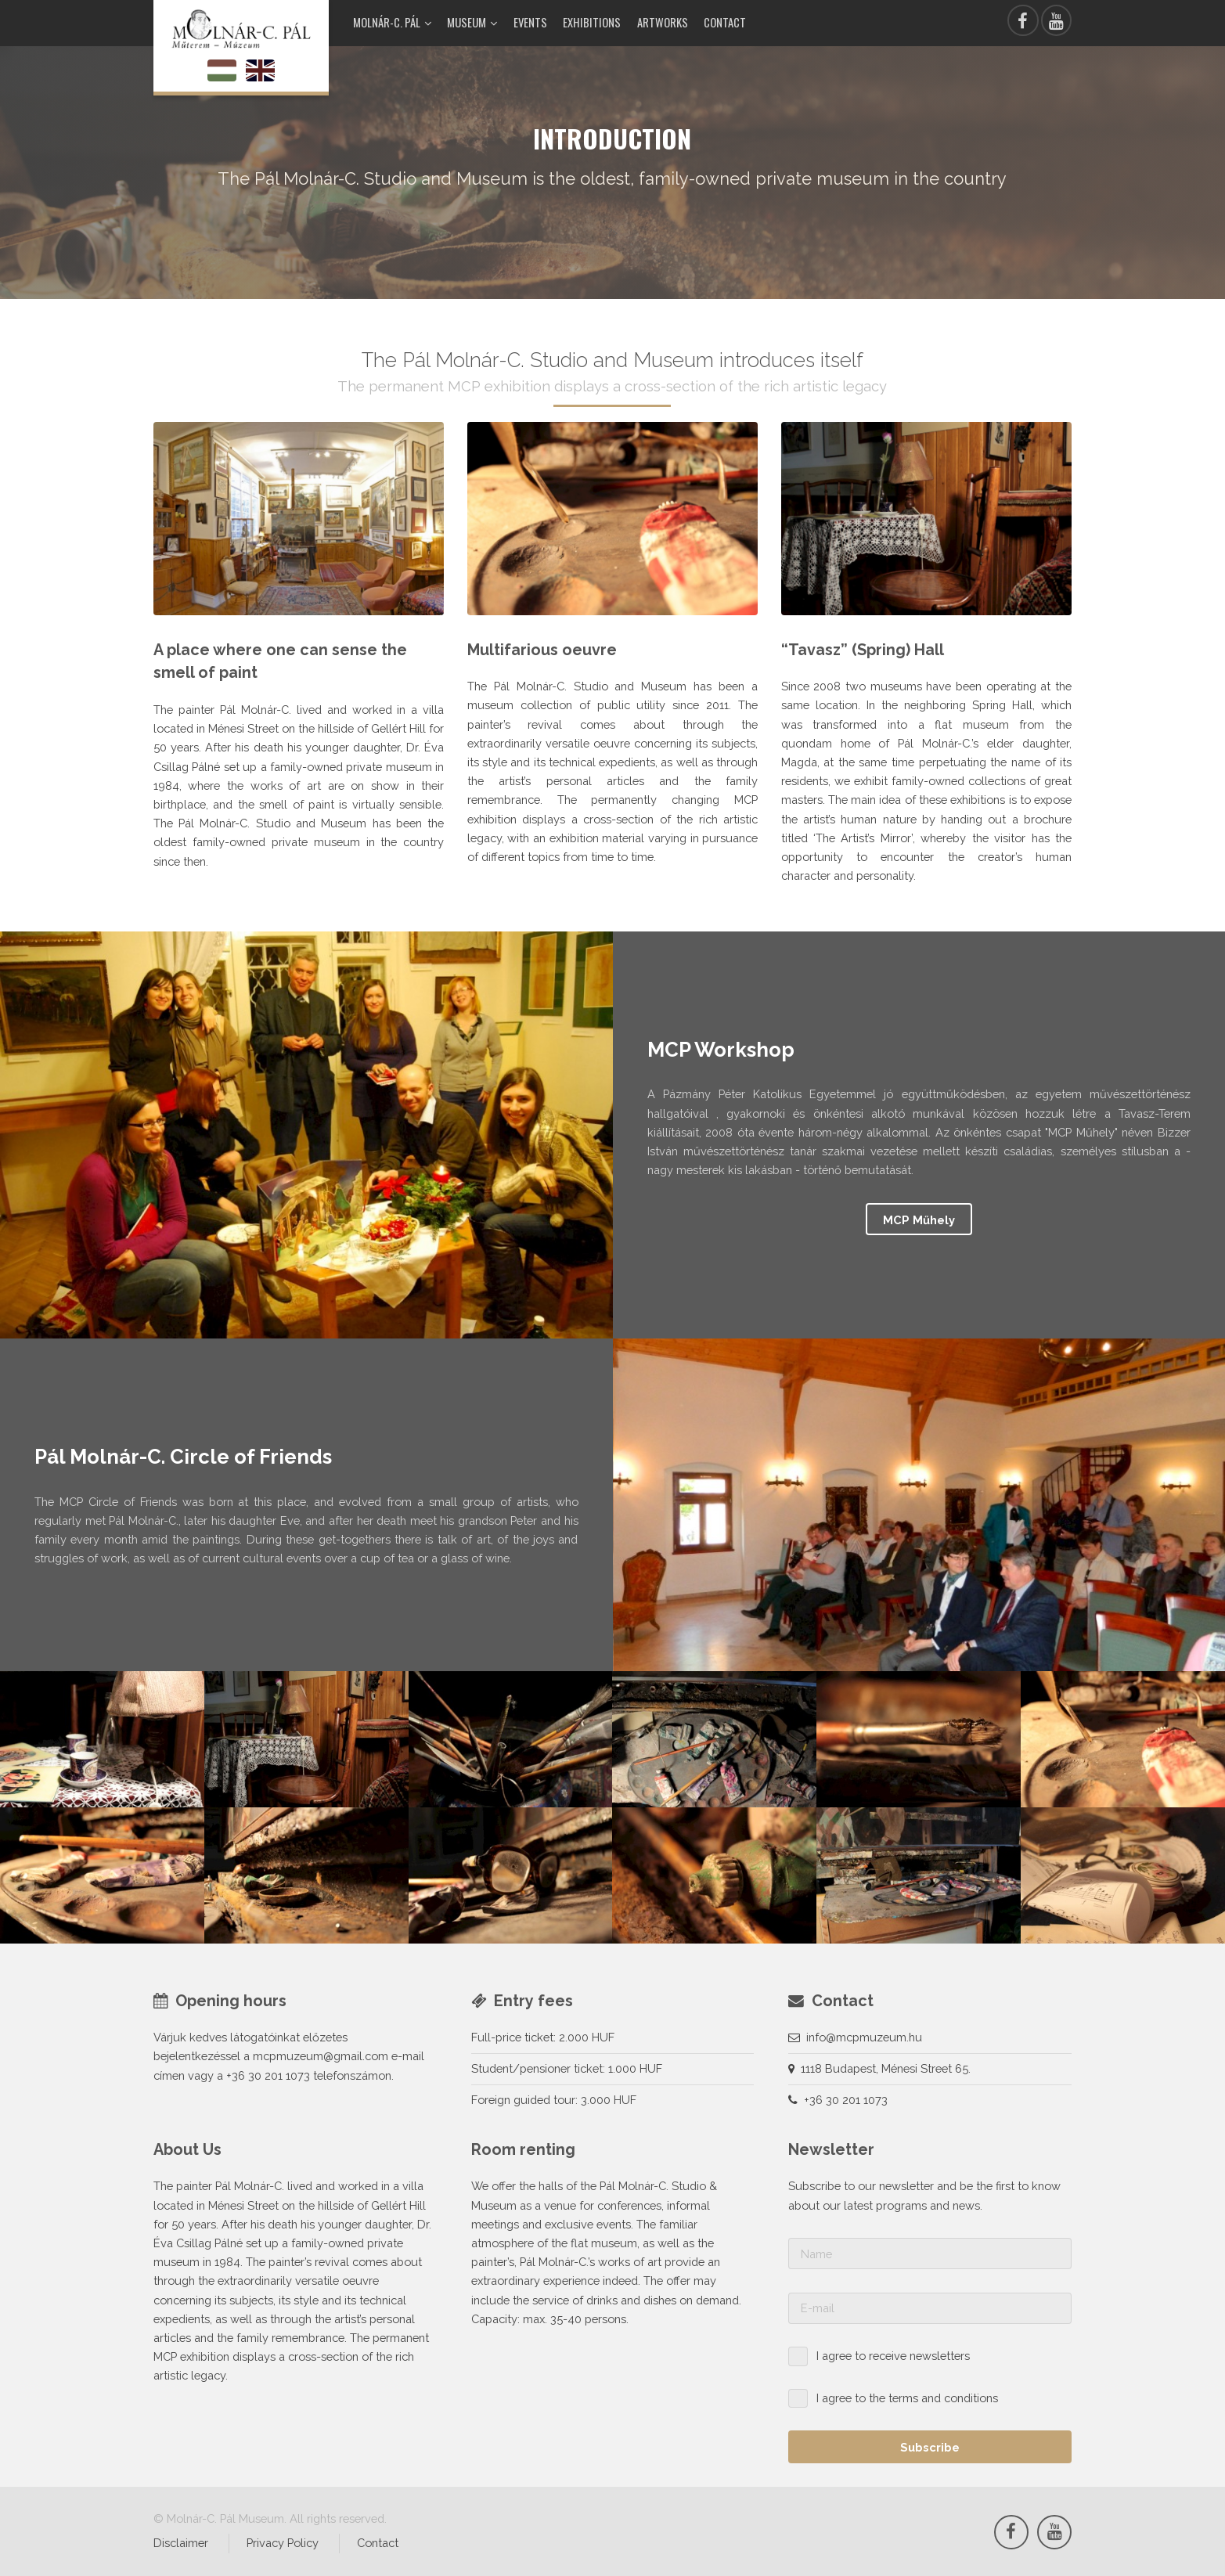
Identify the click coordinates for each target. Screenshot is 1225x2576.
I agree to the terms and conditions (907, 2398)
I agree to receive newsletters (893, 2355)
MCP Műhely (919, 1220)
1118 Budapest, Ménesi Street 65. (886, 2068)
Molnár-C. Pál (386, 22)
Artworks (662, 22)
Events (530, 22)
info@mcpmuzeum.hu (864, 2037)
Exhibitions (592, 22)
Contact (725, 22)
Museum (466, 22)
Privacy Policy (283, 2542)
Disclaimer (180, 2542)
